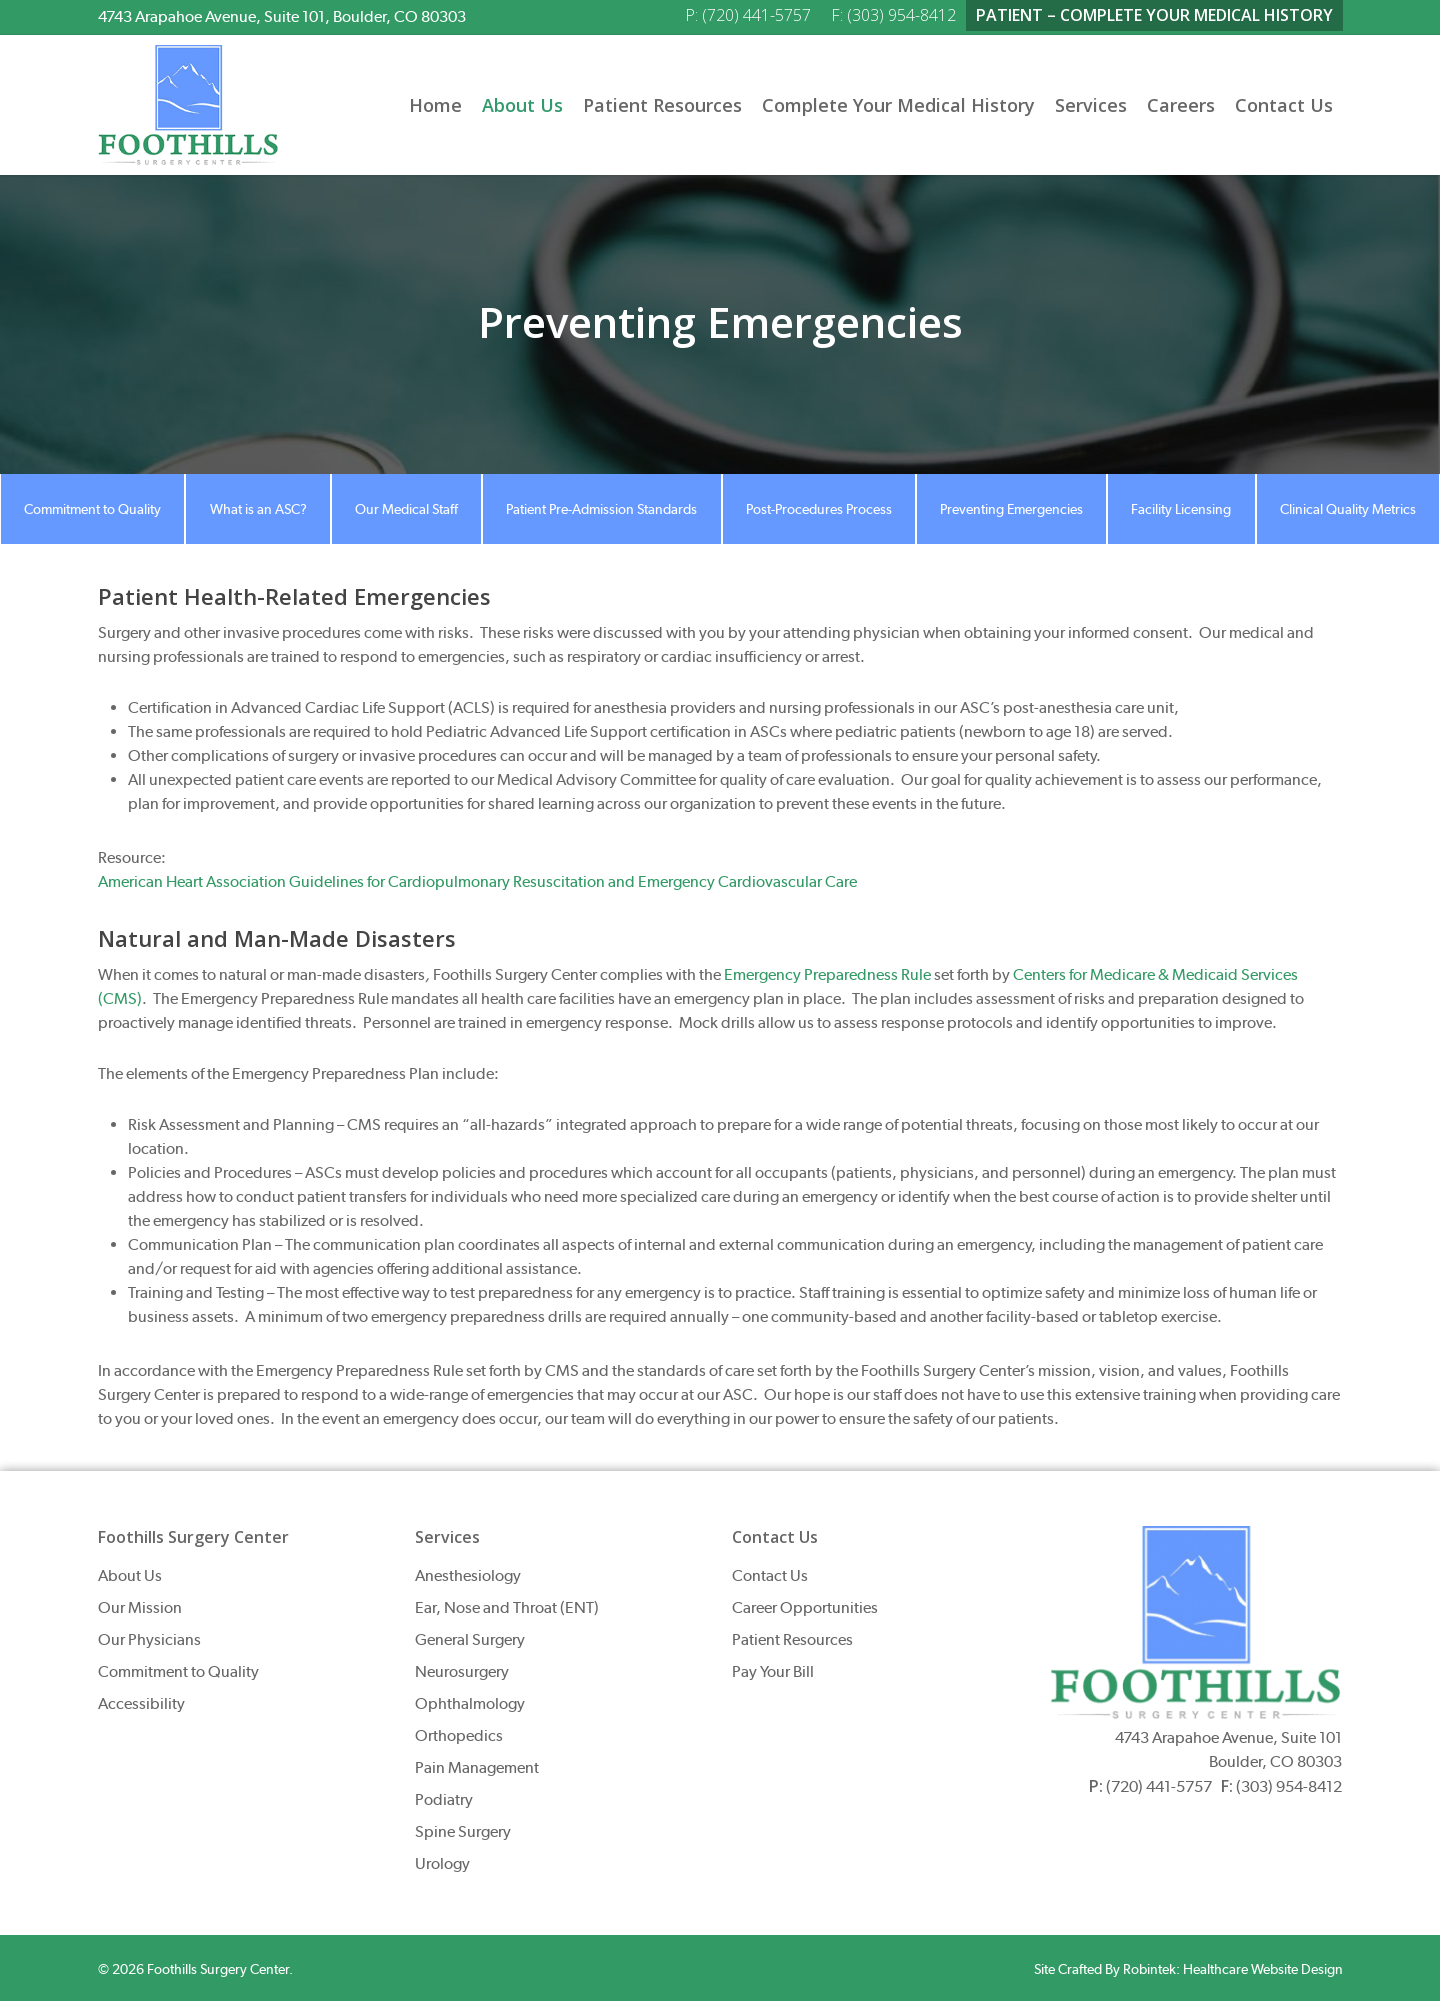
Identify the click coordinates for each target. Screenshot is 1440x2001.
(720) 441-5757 (1159, 1786)
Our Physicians (149, 1639)
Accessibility (141, 1703)
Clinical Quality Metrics (1348, 509)
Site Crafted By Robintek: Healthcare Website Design (1188, 1969)
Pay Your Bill (773, 1671)
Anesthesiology (468, 1575)
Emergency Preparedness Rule (827, 974)
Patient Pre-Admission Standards (601, 509)
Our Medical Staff (406, 509)
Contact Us (770, 1575)
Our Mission (140, 1607)
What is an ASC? (258, 509)
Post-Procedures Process (819, 509)
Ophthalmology (470, 1703)
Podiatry (444, 1799)
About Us (130, 1575)
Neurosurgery (462, 1671)
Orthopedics (459, 1735)
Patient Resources (792, 1639)
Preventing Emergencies (1011, 509)
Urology (442, 1863)
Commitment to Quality (92, 509)
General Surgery (470, 1639)
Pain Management (477, 1767)
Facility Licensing (1181, 509)
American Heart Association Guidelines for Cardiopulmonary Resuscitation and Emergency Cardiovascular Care (477, 881)
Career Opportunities (805, 1607)
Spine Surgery (463, 1831)
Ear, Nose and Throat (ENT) (507, 1607)
